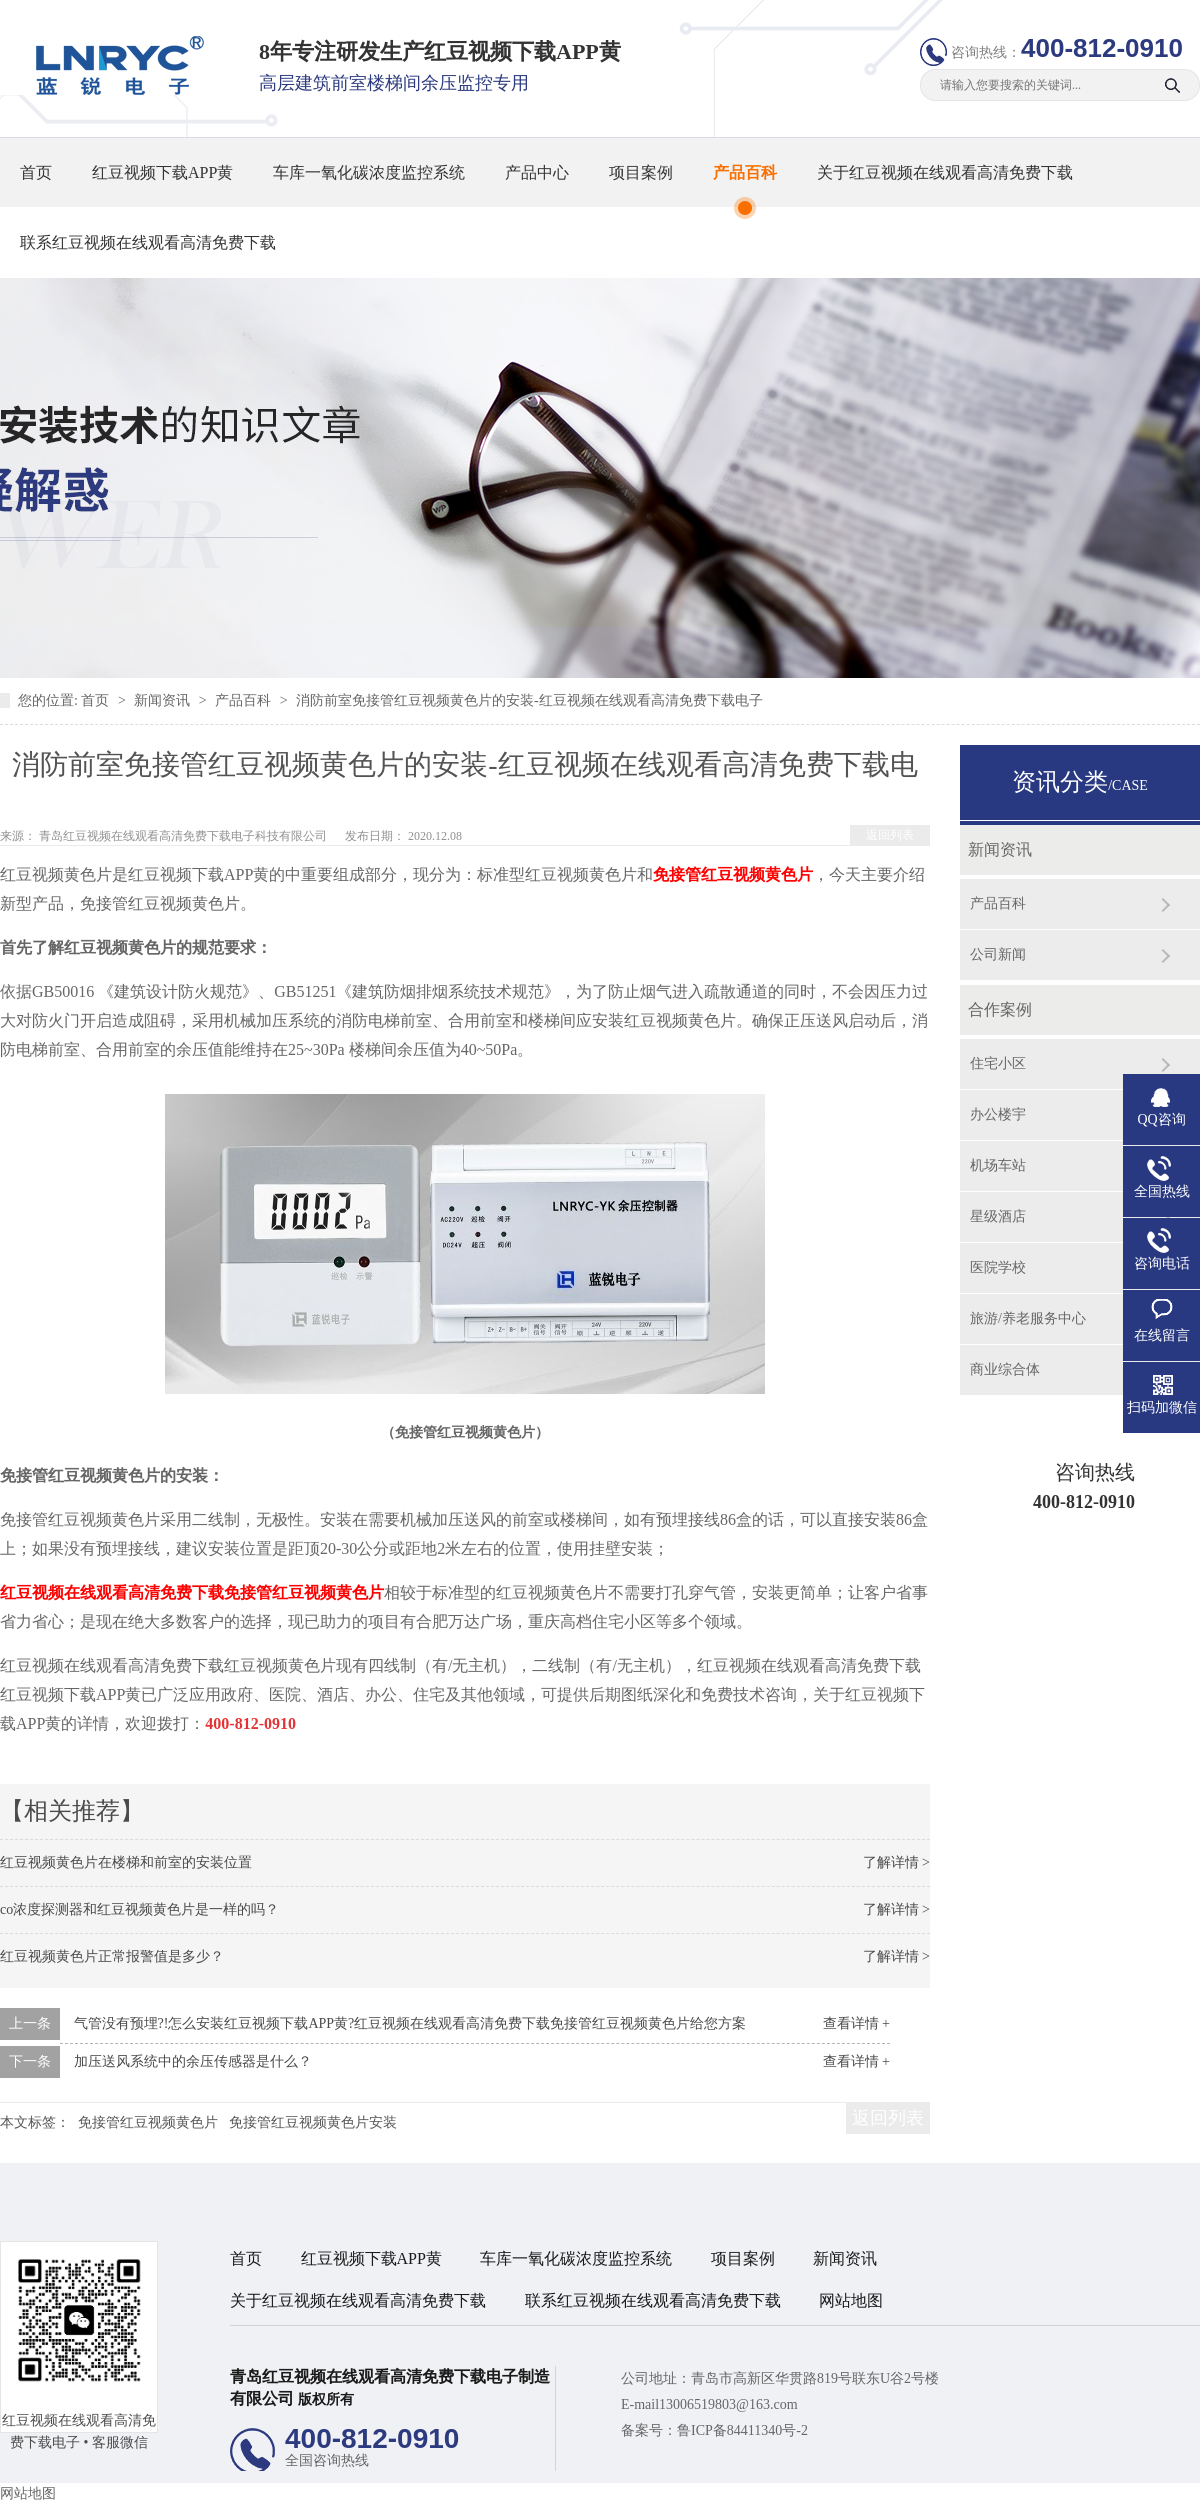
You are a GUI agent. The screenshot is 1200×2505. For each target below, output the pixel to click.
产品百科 (745, 172)
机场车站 (998, 1165)
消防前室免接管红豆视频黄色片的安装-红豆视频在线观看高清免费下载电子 (529, 700)
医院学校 (998, 1267)
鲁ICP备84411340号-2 (742, 2430)
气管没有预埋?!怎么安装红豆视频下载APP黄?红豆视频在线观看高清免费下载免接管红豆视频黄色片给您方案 (410, 2023)
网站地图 (851, 2300)
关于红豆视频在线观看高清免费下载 (945, 172)
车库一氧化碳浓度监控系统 (369, 172)
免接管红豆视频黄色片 (733, 874)
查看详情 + (856, 2023)
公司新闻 (998, 954)
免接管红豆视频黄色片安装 (313, 2122)
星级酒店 (998, 1216)
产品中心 (537, 172)
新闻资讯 (164, 700)
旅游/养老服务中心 (1028, 1318)
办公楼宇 (998, 1114)
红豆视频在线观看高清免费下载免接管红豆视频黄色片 (192, 1592)
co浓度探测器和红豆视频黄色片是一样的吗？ (139, 1909)
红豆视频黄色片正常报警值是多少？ (112, 1956)
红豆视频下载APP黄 (162, 172)
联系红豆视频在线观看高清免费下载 (148, 242)
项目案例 (641, 172)
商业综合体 (1005, 1369)
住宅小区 (998, 1063)
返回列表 (890, 835)
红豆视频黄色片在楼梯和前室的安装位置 (126, 1862)
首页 (36, 172)
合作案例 (1000, 1009)
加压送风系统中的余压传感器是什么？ (193, 2061)
